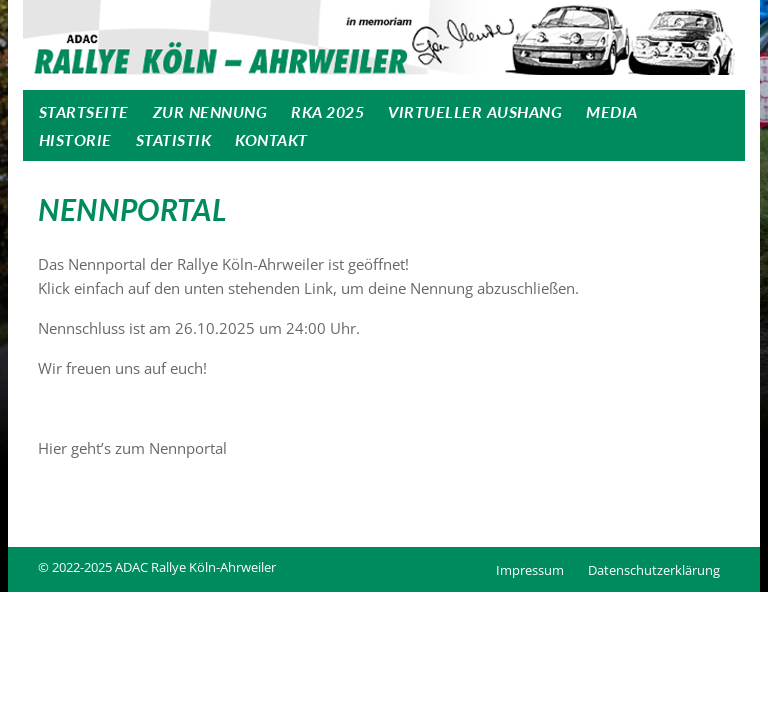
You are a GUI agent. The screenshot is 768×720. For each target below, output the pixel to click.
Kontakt (271, 139)
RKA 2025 (327, 111)
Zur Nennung (210, 111)
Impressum (530, 570)
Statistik (174, 139)
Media (612, 111)
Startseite (84, 111)
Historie (75, 139)
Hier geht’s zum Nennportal (132, 448)
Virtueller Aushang (475, 111)
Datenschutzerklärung (654, 570)
